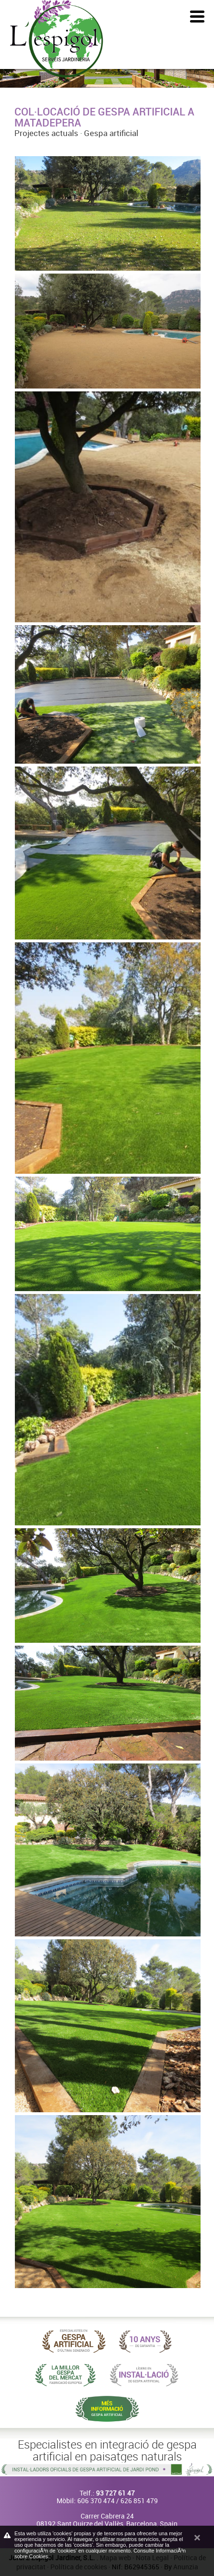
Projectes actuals (46, 132)
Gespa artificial (111, 132)
